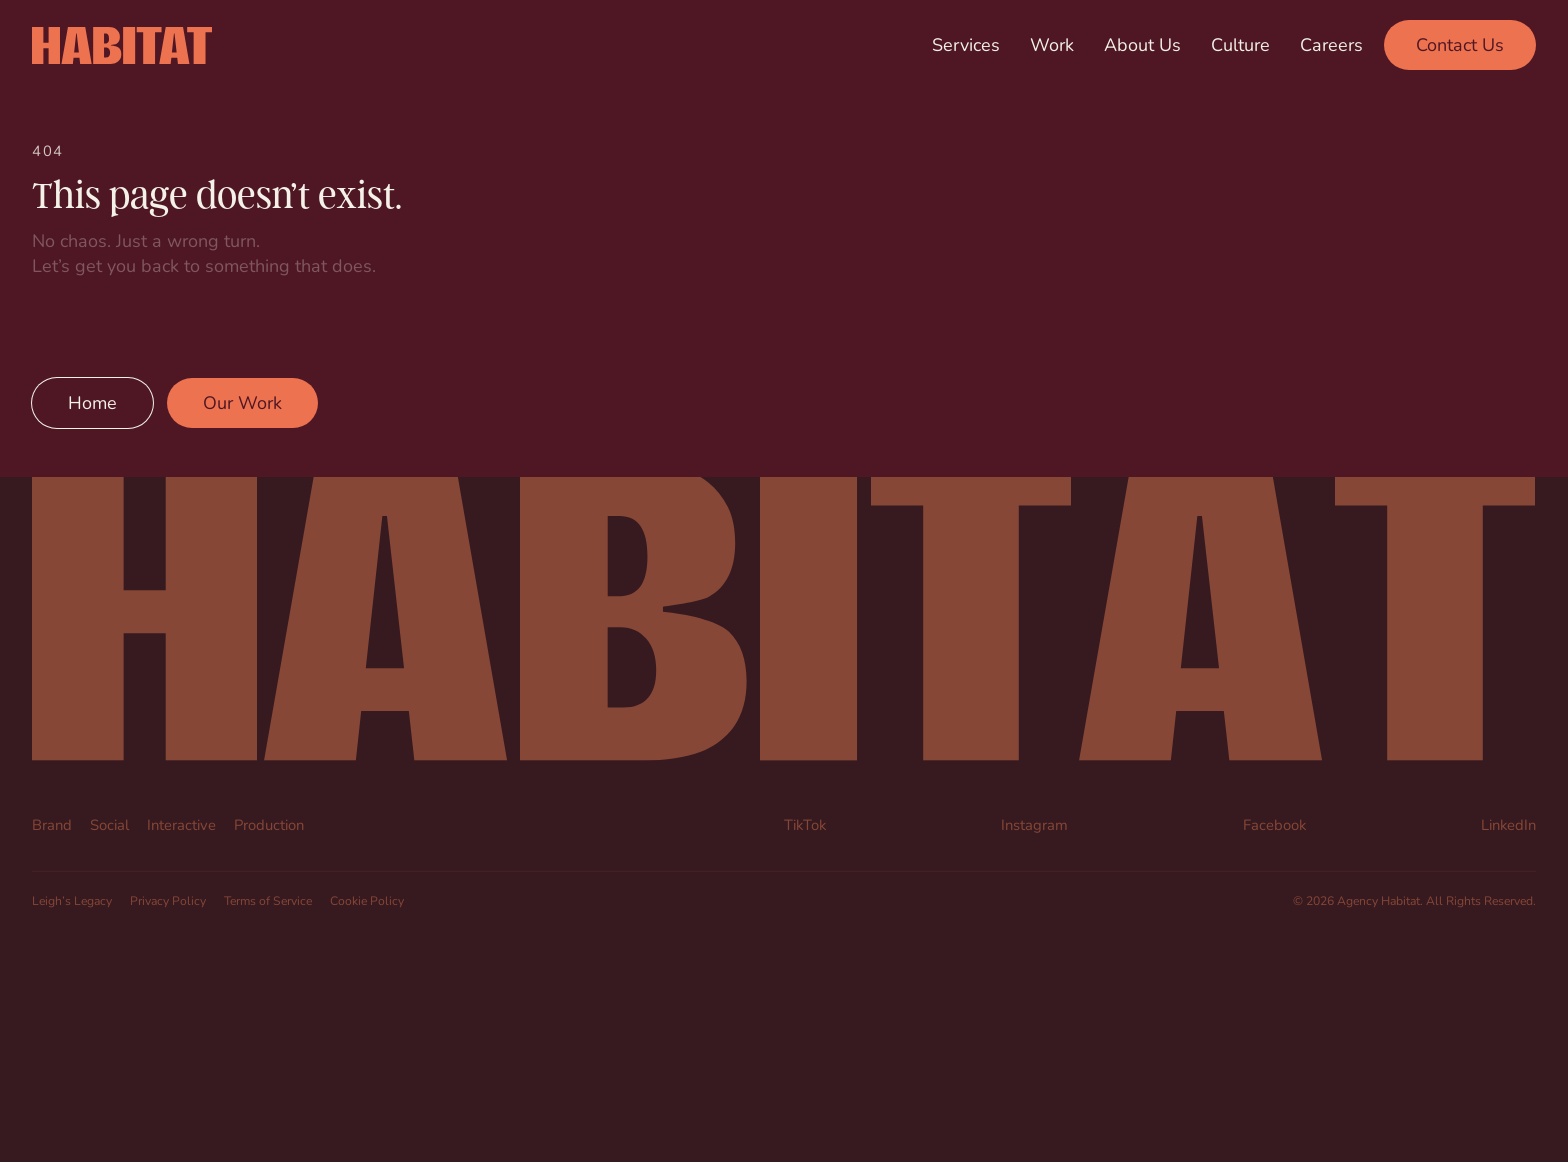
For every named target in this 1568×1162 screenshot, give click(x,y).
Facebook (1274, 824)
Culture (1240, 44)
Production (269, 824)
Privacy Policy (168, 900)
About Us (1142, 44)
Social (109, 824)
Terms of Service (268, 900)
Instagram (1034, 824)
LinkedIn (1508, 824)
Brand (52, 824)
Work (1052, 44)
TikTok (805, 824)
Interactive (181, 824)
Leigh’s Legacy (72, 900)
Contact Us (1460, 44)
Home (92, 402)
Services (966, 44)
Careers (1331, 44)
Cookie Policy (367, 900)
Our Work (242, 402)
